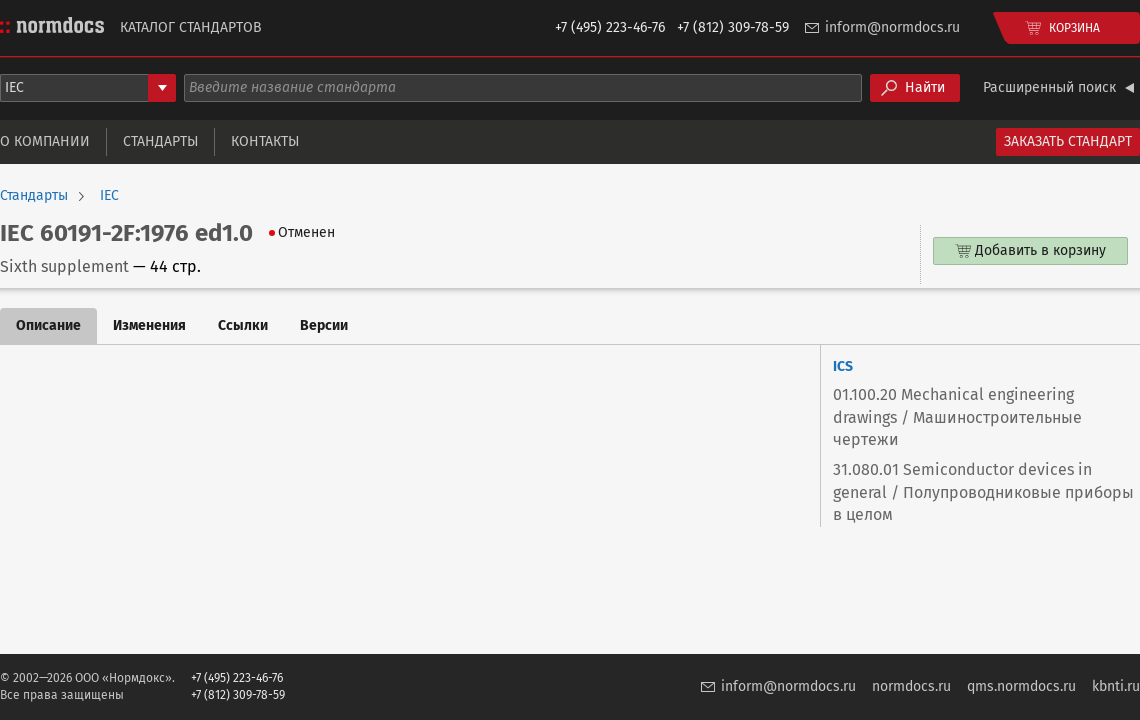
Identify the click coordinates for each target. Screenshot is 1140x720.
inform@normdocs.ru (892, 27)
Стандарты (160, 141)
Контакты (265, 141)
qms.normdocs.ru (1021, 686)
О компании (45, 141)
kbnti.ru (1116, 686)
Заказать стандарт (1068, 141)
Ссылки (243, 325)
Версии (324, 325)
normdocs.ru (911, 686)
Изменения (149, 325)
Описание (48, 325)
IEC (109, 196)
